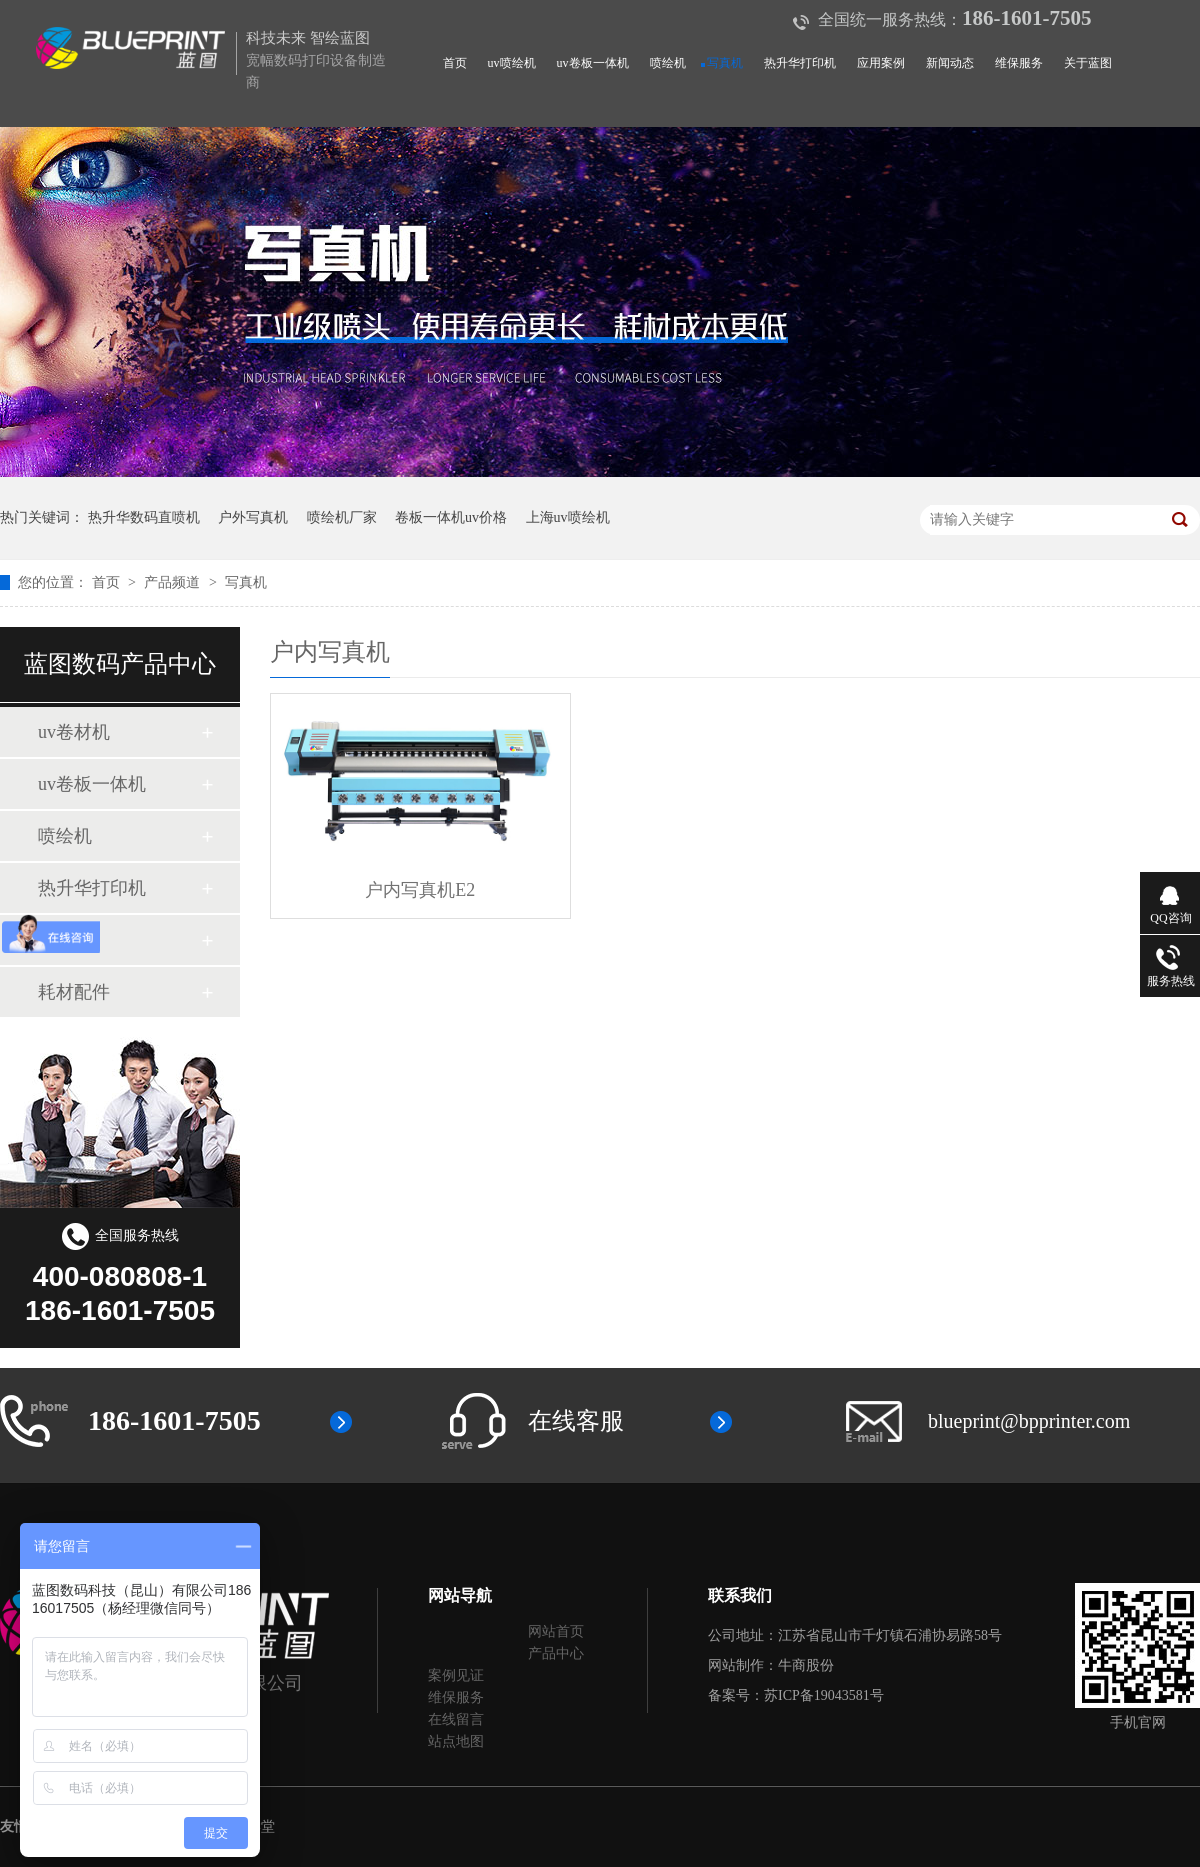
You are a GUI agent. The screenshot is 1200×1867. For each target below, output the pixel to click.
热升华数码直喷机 (144, 517)
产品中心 (556, 1653)
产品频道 (174, 582)
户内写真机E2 (420, 890)
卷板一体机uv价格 (451, 517)
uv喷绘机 (512, 63)
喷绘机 (668, 63)
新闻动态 (950, 63)
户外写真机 (253, 517)
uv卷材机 (74, 732)
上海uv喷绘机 (568, 517)
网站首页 (556, 1631)
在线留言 (456, 1719)
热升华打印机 (800, 63)
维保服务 (1019, 63)
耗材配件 (74, 992)
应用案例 (881, 63)
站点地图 (456, 1741)
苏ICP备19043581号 (824, 1695)
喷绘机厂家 (342, 517)
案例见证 (456, 1675)
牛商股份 (806, 1665)
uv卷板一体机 (593, 63)
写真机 (725, 63)
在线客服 (576, 1421)
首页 (455, 63)
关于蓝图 (1088, 63)
